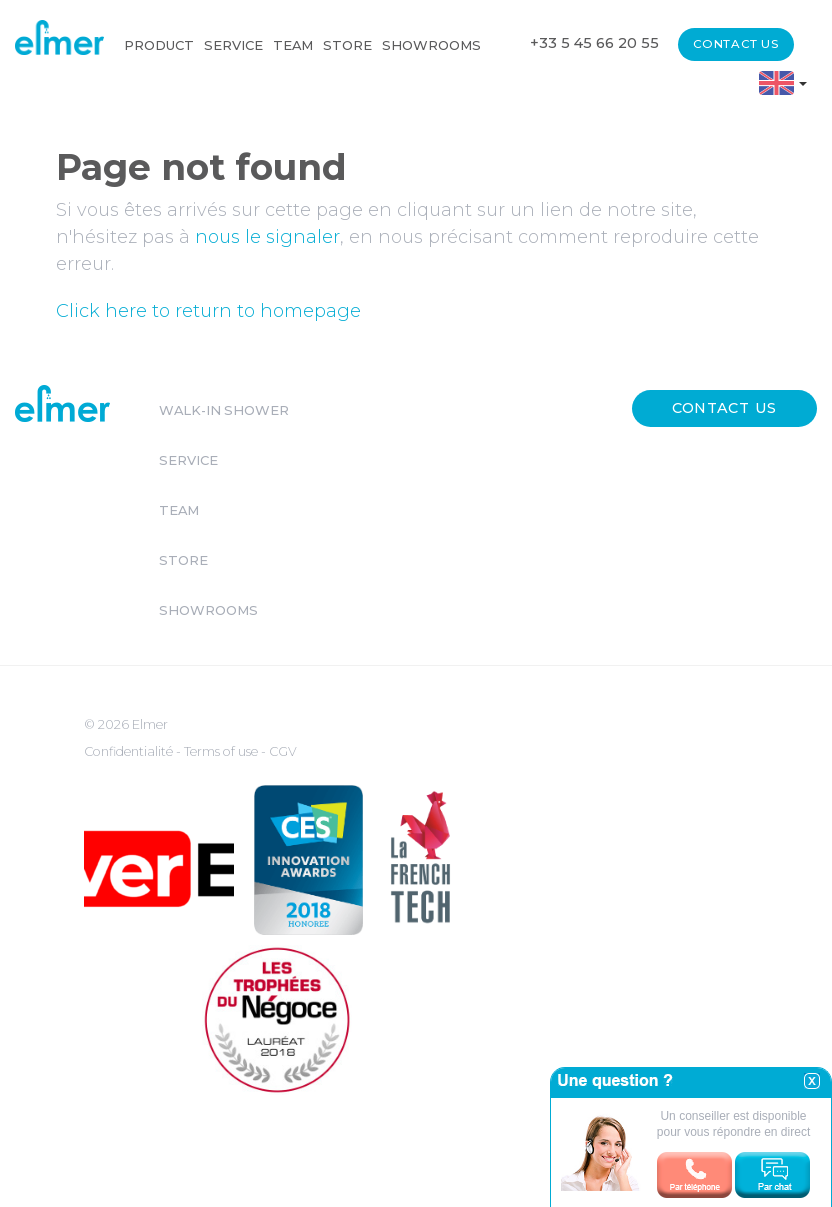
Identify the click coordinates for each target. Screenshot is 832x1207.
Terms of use (222, 751)
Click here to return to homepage (208, 311)
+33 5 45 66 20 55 (594, 43)
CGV (283, 751)
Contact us (736, 44)
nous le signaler (267, 237)
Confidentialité (130, 751)
